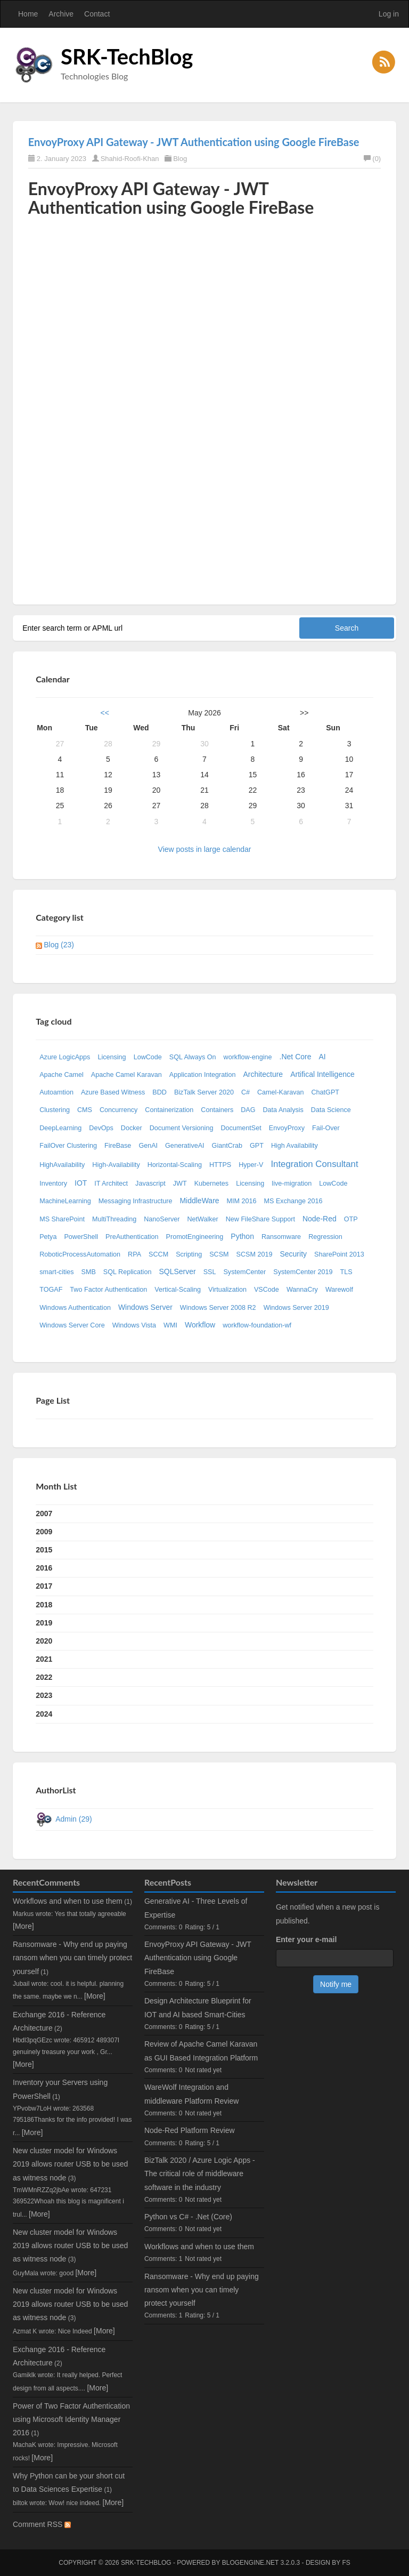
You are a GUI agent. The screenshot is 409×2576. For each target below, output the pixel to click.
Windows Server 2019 (296, 1307)
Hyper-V (251, 1165)
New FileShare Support (260, 1219)
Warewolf (339, 1289)
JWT (180, 1183)
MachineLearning (65, 1201)
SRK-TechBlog (127, 56)
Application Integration (202, 1074)
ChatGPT (326, 1092)
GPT (257, 1145)
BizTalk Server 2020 (204, 1092)
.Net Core (296, 1056)
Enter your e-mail (306, 1939)
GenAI (148, 1145)
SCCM (158, 1254)
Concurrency (118, 1110)
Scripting (189, 1254)
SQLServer (177, 1271)
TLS (346, 1272)
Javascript (150, 1183)
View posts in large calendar (204, 849)
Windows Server (145, 1307)
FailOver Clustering (68, 1145)
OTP (351, 1219)
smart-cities (56, 1272)
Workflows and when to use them (67, 1901)
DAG (248, 1110)
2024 (44, 1714)
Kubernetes (211, 1183)
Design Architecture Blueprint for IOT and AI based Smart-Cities (197, 2007)
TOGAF (50, 1289)
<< (105, 713)
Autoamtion (56, 1092)
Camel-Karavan (280, 1092)
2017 (44, 1586)
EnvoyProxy (287, 1128)
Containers (217, 1110)
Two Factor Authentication (108, 1289)
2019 (44, 1623)
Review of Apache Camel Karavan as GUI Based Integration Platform (201, 2051)
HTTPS (220, 1165)
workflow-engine (248, 1057)
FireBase (117, 1145)
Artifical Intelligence (322, 1074)
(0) (372, 159)
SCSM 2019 (254, 1254)
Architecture (263, 1074)
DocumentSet (240, 1128)
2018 (44, 1604)
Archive (60, 14)
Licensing (111, 1057)
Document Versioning (182, 1128)
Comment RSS (42, 2524)
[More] (23, 1926)
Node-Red (319, 1218)
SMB (88, 1272)
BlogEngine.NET (250, 2562)
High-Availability (116, 1165)
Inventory (53, 1183)
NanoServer (161, 1219)
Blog (180, 159)
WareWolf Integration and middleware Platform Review (191, 2094)
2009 (44, 1531)
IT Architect (111, 1183)
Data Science (331, 1110)
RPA (134, 1254)
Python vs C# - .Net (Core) (188, 2216)
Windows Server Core (71, 1325)
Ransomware (281, 1237)
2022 (44, 1677)
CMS (84, 1110)
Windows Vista (134, 1325)
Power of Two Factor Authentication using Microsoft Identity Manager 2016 (71, 2419)
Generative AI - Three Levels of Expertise (196, 1908)
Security (293, 1254)
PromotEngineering (195, 1237)
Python (242, 1236)
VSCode (266, 1289)
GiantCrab (227, 1145)
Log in (389, 14)
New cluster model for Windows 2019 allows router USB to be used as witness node (70, 2163)
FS (346, 2562)
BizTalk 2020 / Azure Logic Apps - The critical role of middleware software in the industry (199, 2173)
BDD (159, 1092)
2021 (44, 1659)
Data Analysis (283, 1110)
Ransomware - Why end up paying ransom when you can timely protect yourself (72, 1957)
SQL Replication (127, 1272)
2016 (44, 1568)
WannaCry (302, 1289)
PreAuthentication (131, 1237)
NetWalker (202, 1219)
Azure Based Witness (113, 1092)
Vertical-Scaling (177, 1289)
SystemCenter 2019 (302, 1272)
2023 (44, 1695)
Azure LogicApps (64, 1057)
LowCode (148, 1057)
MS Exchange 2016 (293, 1201)
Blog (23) (59, 944)
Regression (325, 1237)
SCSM (218, 1254)
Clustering (54, 1110)
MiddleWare (199, 1200)
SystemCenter (244, 1272)
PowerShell (81, 1237)
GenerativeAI (184, 1145)
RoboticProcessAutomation (79, 1254)
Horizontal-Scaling (175, 1165)
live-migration (292, 1183)
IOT (81, 1183)
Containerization (169, 1110)
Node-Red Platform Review (189, 2130)
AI (322, 1056)
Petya (47, 1237)
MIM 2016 (242, 1201)
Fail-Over (326, 1128)
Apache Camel (61, 1074)
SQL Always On (192, 1057)
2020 (44, 1641)
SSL (209, 1272)
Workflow (200, 1325)
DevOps (101, 1128)
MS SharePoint (62, 1219)
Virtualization (227, 1289)
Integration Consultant (314, 1164)
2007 (44, 1513)
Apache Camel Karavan (126, 1074)
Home (28, 14)
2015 (44, 1549)
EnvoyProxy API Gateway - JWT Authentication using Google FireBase (193, 141)
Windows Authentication (75, 1307)
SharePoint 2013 (339, 1254)
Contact (97, 14)
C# (245, 1092)
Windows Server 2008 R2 (218, 1307)
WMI (170, 1325)
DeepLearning (60, 1128)
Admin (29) (73, 1819)
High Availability (294, 1145)
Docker (131, 1128)
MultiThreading (114, 1219)
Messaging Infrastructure (136, 1201)
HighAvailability (62, 1165)
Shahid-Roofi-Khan (130, 159)
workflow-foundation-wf (257, 1325)
